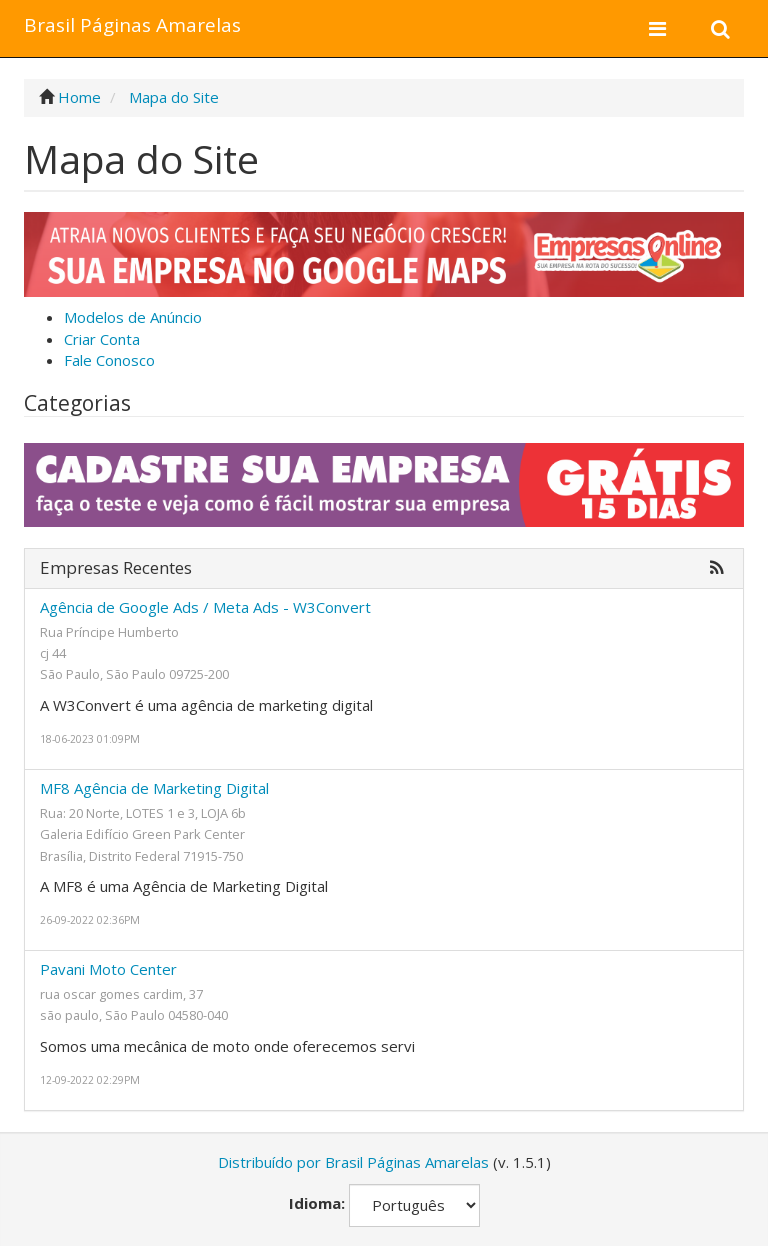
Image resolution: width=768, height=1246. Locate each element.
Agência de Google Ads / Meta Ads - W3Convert (205, 607)
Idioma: (317, 1203)
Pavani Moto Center (108, 969)
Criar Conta (102, 339)
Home (79, 97)
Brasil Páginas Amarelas (132, 25)
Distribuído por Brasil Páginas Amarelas (353, 1162)
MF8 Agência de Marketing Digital (154, 788)
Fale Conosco (109, 360)
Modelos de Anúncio (133, 317)
